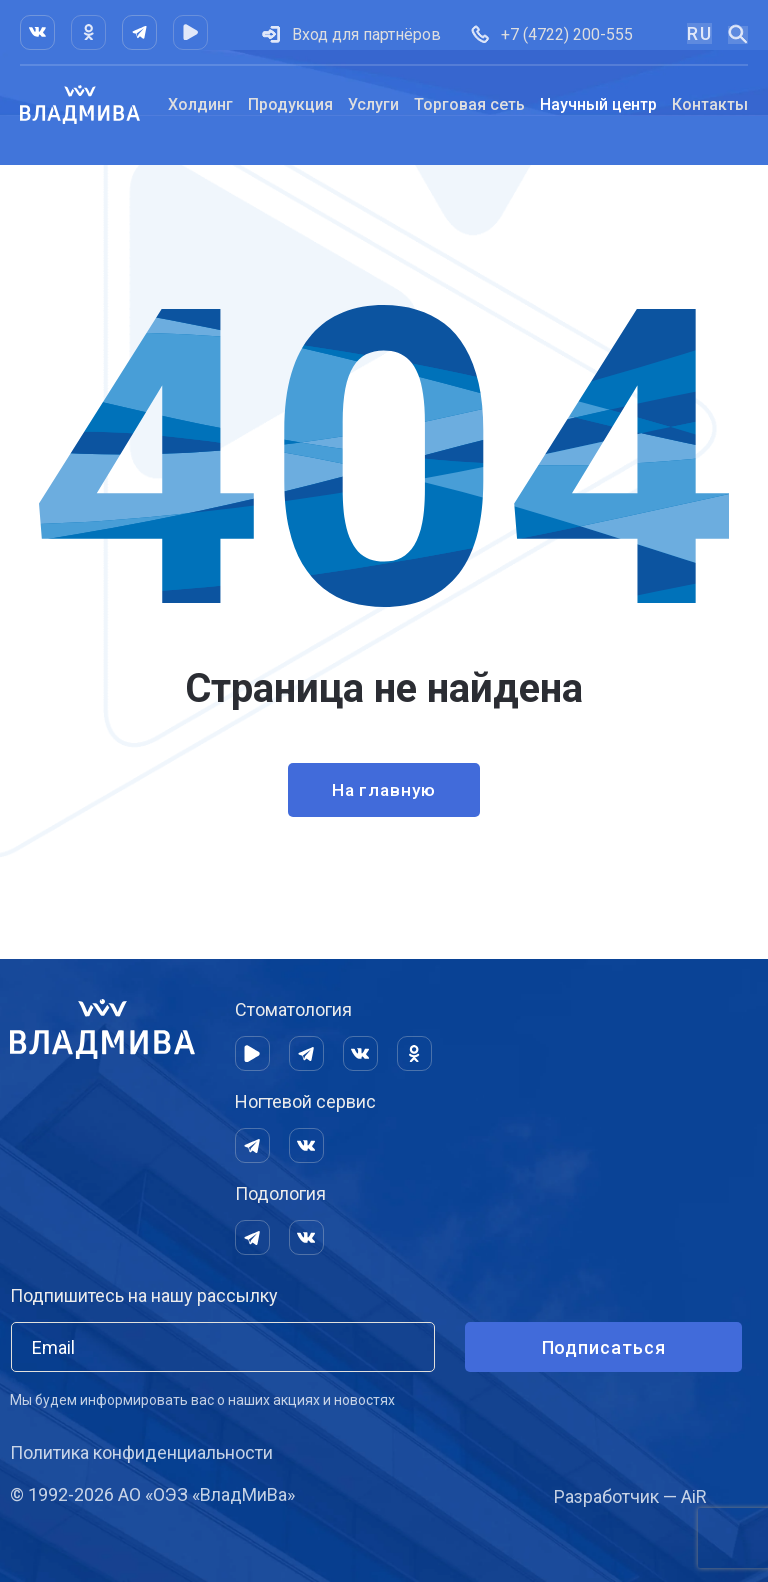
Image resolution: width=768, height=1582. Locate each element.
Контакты (710, 104)
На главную (384, 791)
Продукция (290, 104)
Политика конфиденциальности (141, 1452)
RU (699, 33)
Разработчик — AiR (630, 1496)
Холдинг (200, 104)
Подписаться (604, 1347)
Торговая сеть (469, 104)
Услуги (373, 104)
